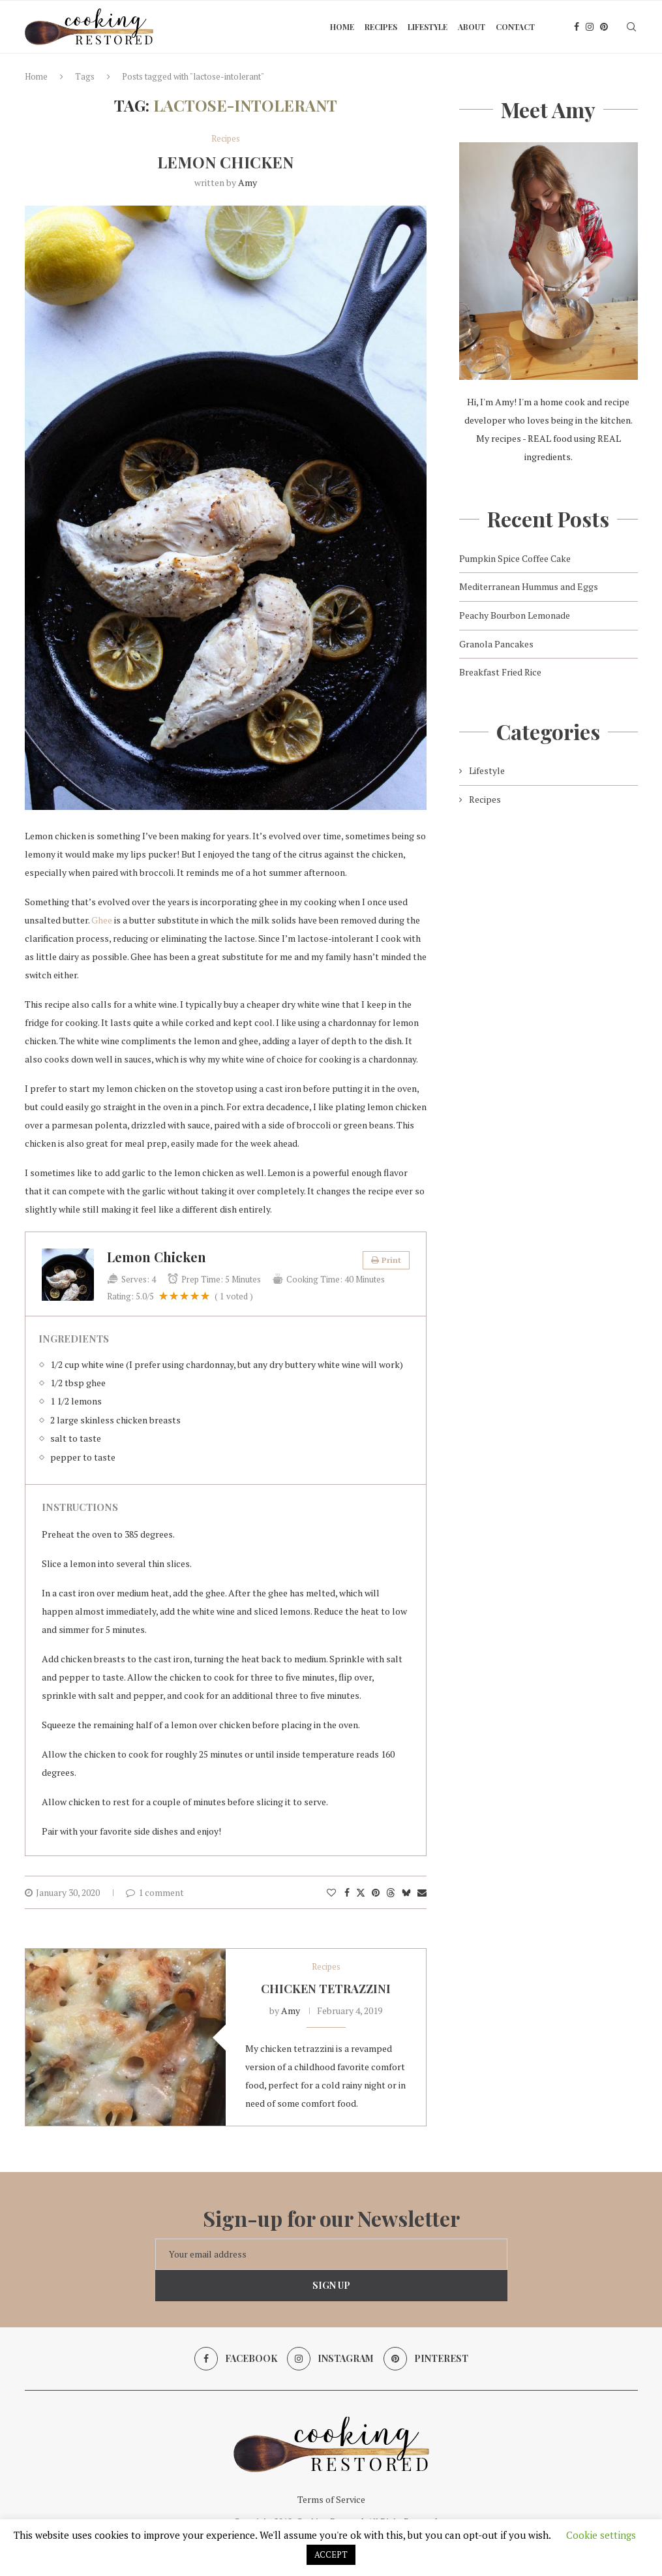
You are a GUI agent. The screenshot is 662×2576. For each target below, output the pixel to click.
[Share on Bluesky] (406, 1892)
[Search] (631, 27)
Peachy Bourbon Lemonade (514, 615)
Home (342, 27)
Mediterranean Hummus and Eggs (528, 586)
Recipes (381, 27)
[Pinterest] (604, 27)
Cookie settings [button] (601, 2534)
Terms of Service (331, 2499)
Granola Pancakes (496, 644)
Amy (247, 182)
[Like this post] (331, 1892)
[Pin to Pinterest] (376, 1892)
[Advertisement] (548, 926)
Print (386, 1260)
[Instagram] (590, 27)
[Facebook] (576, 27)
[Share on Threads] (390, 1892)
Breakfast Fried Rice (500, 672)
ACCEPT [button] (331, 2554)
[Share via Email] (422, 1892)
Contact (515, 27)
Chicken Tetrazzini (326, 1988)
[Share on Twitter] (360, 1892)
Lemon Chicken (225, 161)
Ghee (101, 920)
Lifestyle (427, 27)
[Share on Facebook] (347, 1892)
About (471, 27)
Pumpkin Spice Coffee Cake (515, 558)
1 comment (155, 1892)
